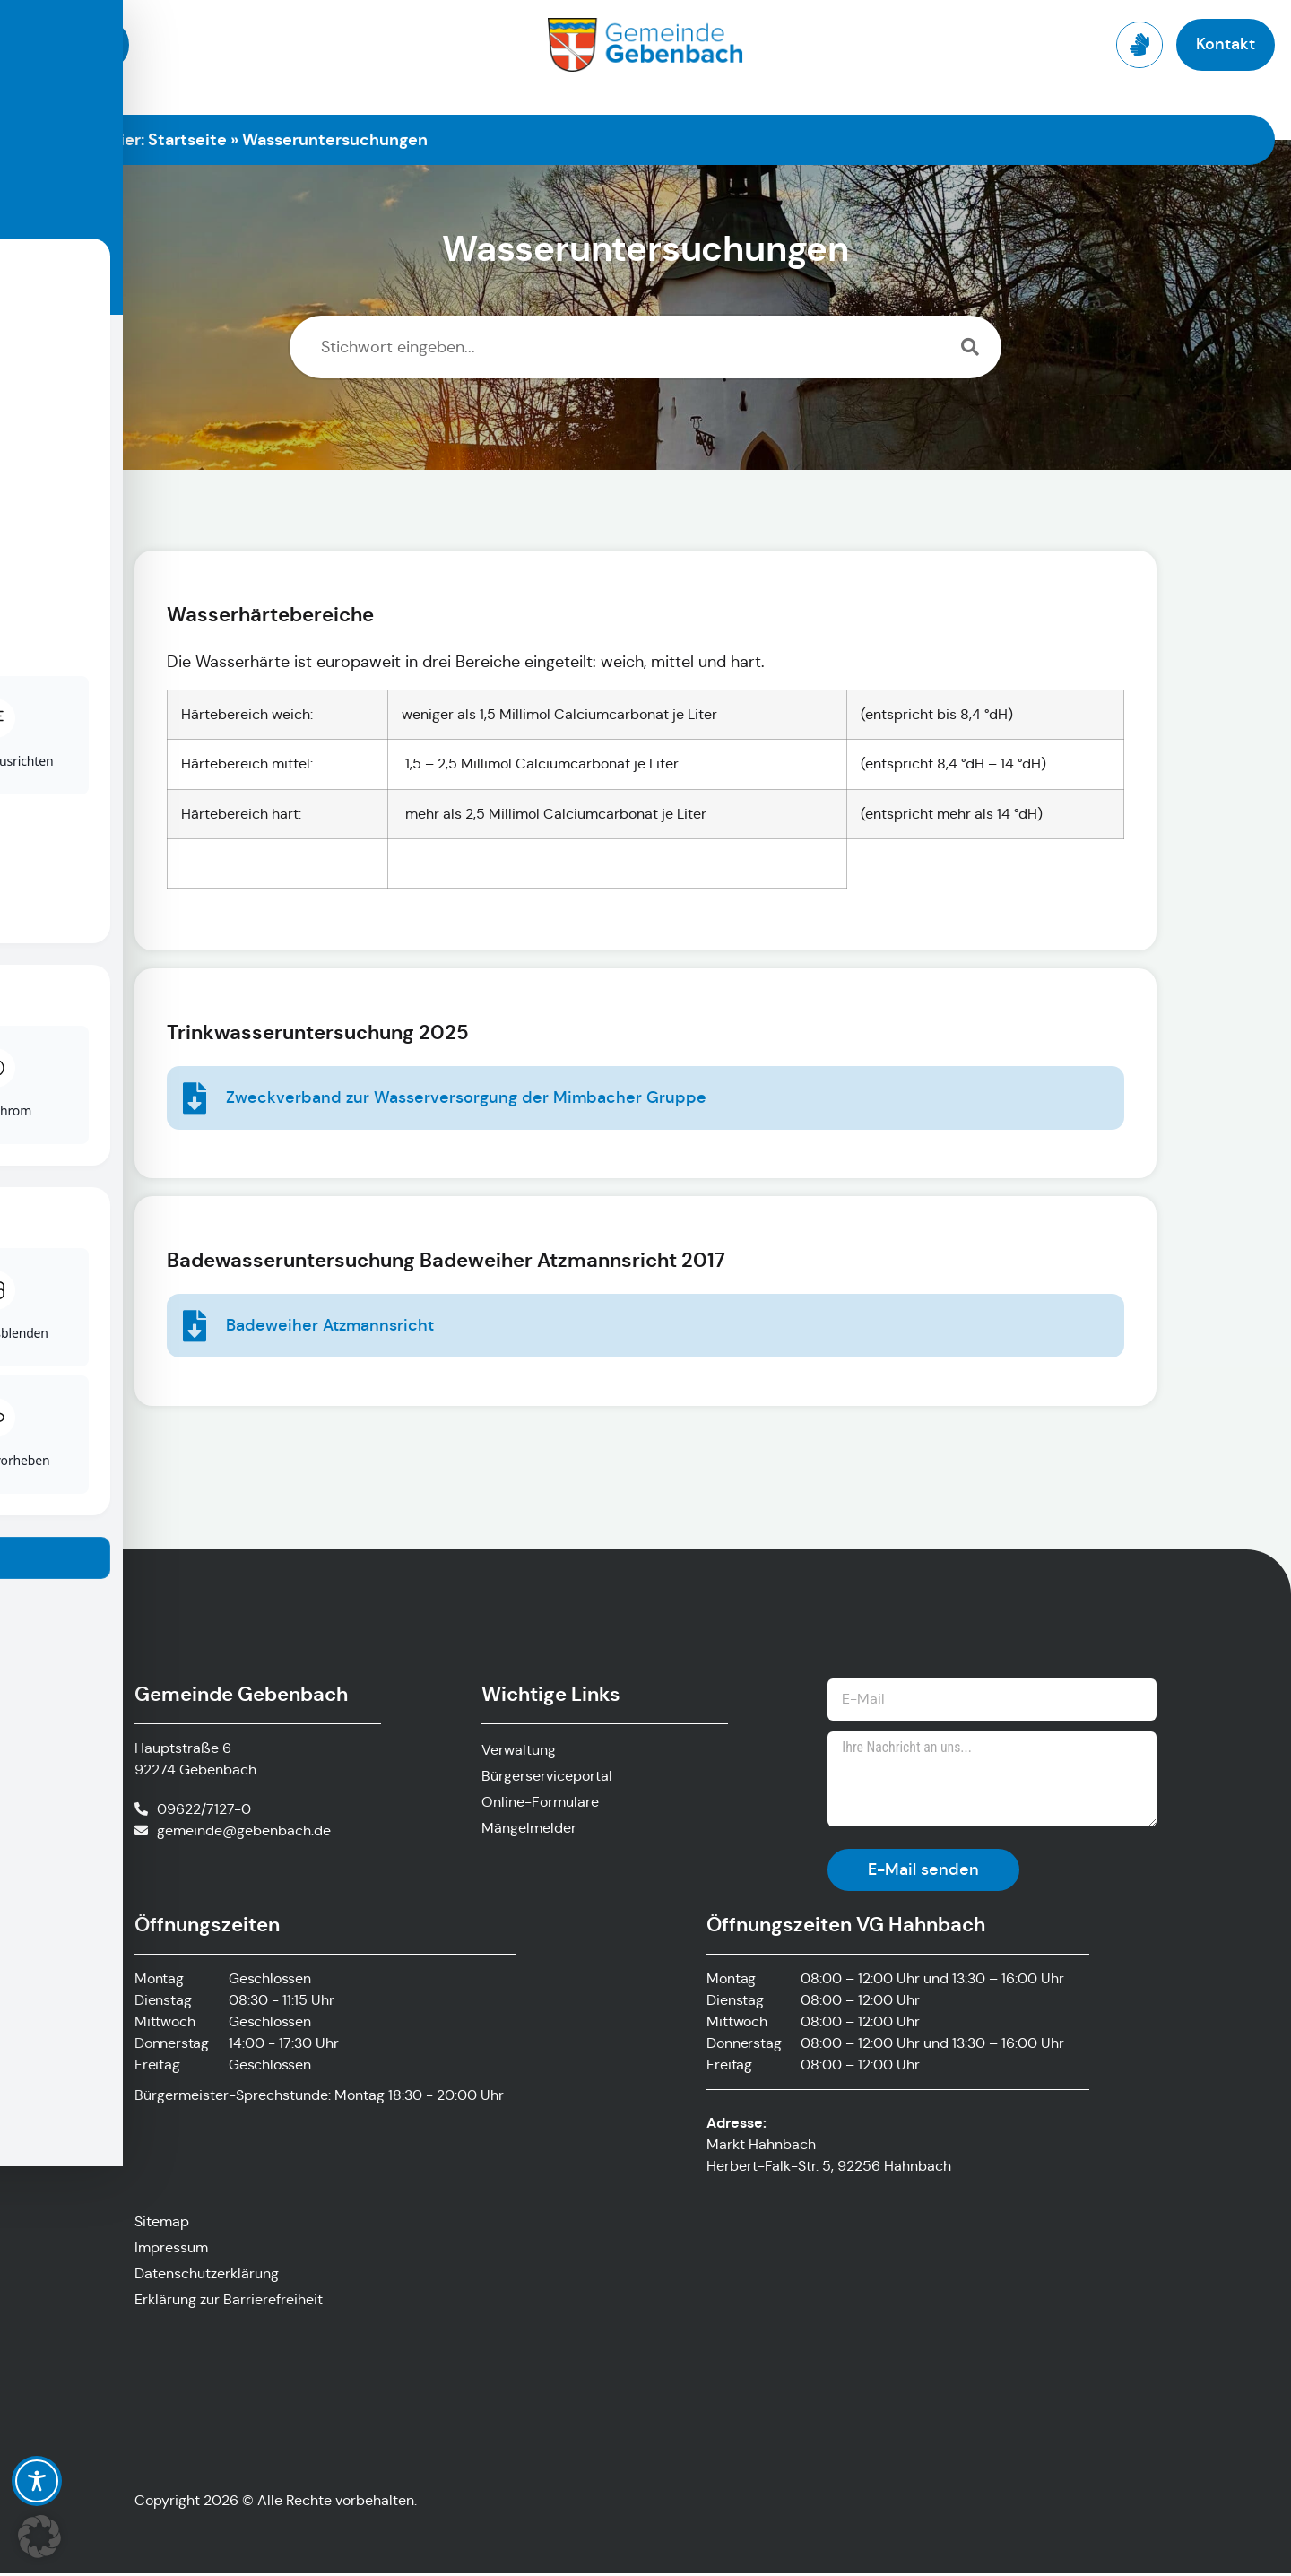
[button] (39, 2536)
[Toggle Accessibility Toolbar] (36, 2481)
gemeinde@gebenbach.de (244, 1831)
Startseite (187, 139)
